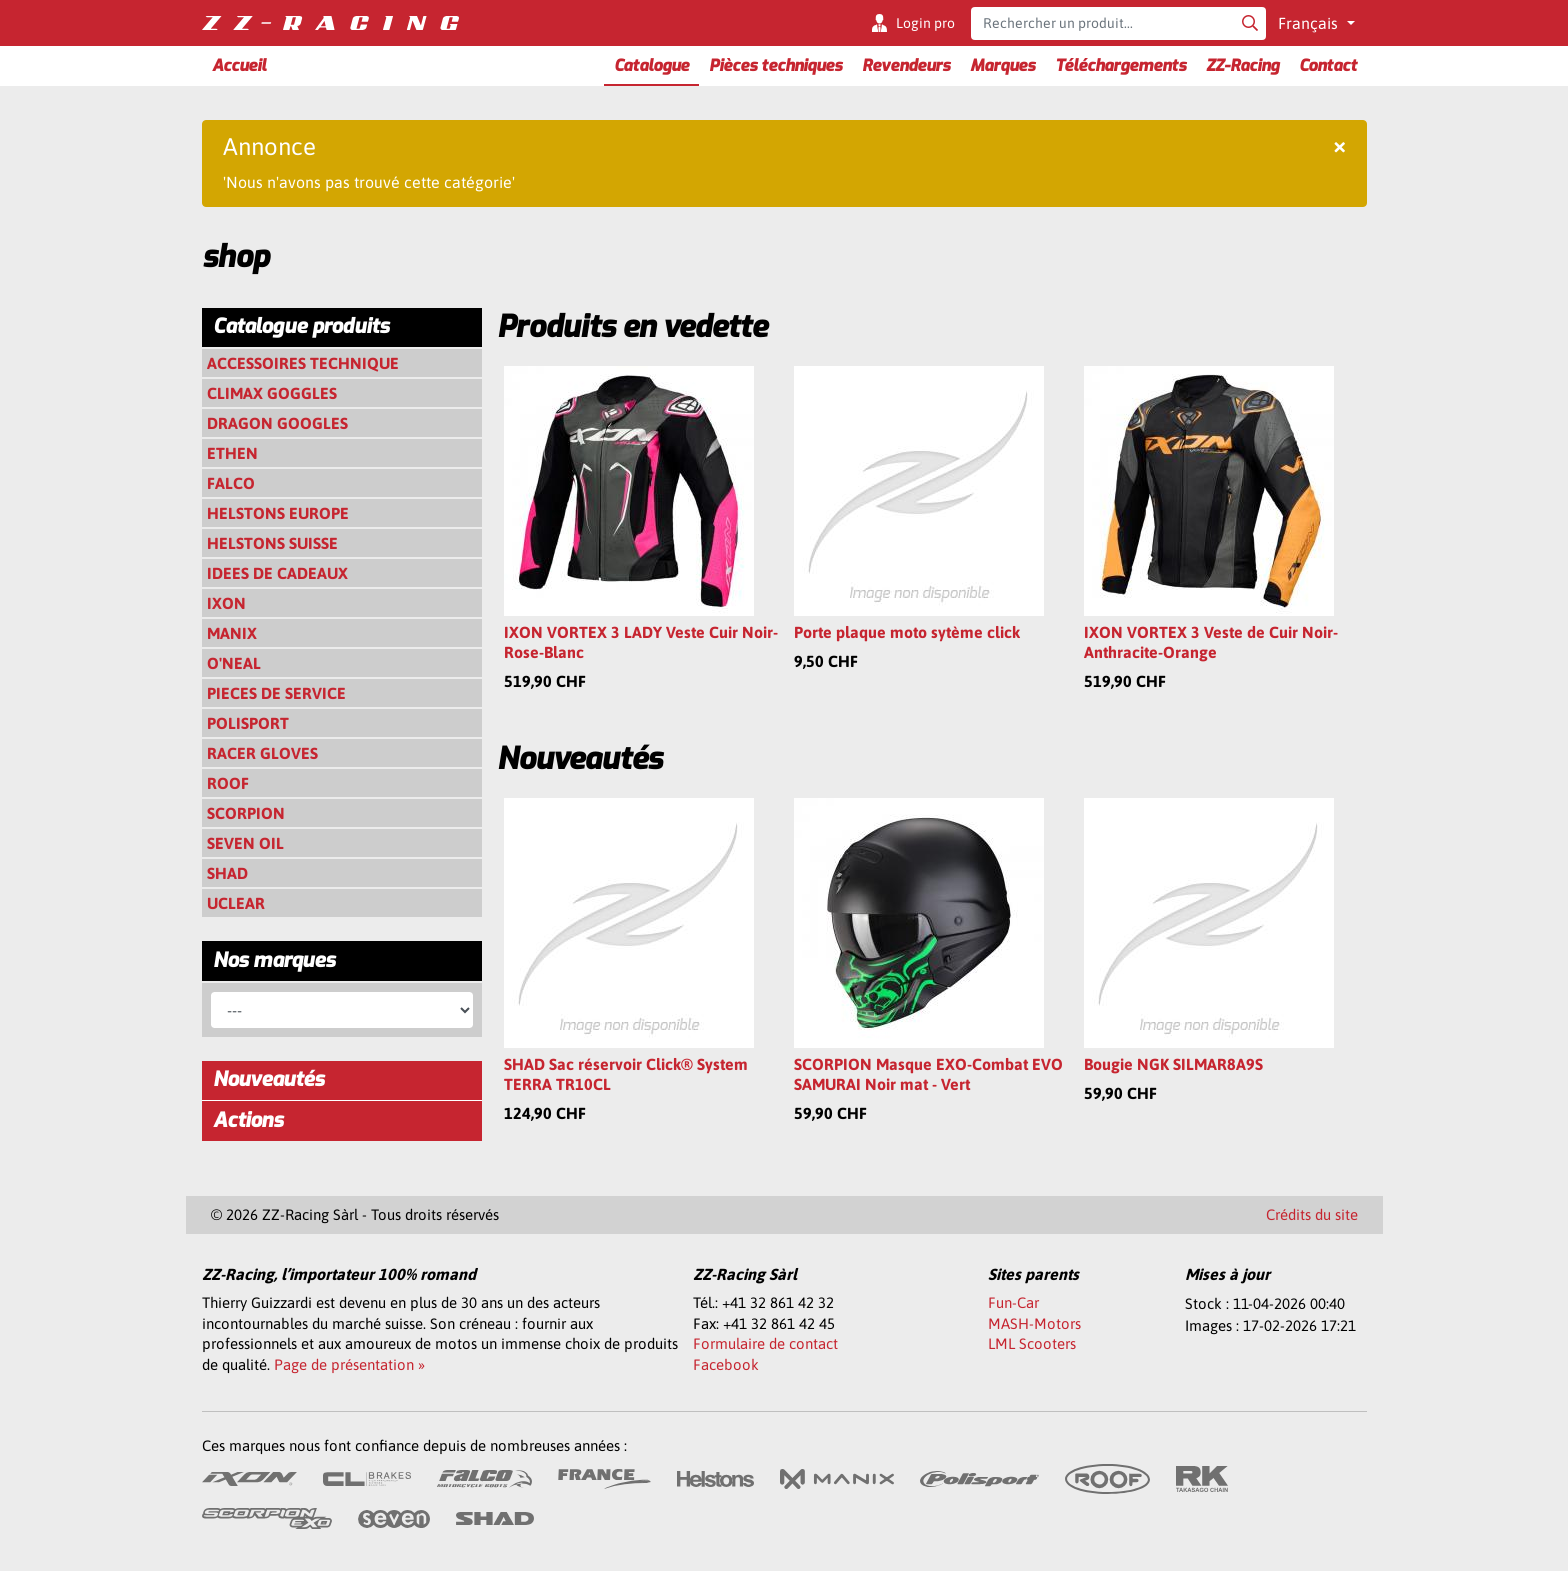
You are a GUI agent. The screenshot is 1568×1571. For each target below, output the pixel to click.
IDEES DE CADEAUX (277, 573)
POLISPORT (248, 723)
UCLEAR (236, 903)
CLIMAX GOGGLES (272, 393)
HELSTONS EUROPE (278, 513)
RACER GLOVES (262, 753)
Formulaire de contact (765, 1343)
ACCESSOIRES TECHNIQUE (303, 363)
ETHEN (232, 453)
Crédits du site (1312, 1214)
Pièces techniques (775, 65)
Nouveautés (268, 1079)
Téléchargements (1120, 65)
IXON (226, 603)
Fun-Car (1013, 1302)
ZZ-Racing (1242, 65)
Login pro (925, 23)
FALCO (231, 483)
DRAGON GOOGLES (277, 423)
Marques (1002, 65)
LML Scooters (1032, 1343)
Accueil (239, 65)
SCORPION (246, 813)
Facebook (726, 1364)
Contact (1328, 65)
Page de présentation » (349, 1364)
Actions (248, 1120)
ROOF (228, 783)
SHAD (227, 873)
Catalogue (651, 65)
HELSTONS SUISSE (272, 543)
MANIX (232, 633)
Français (1310, 23)
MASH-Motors (1034, 1323)
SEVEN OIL (245, 843)
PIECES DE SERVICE (276, 693)
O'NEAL (234, 663)
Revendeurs (906, 65)
